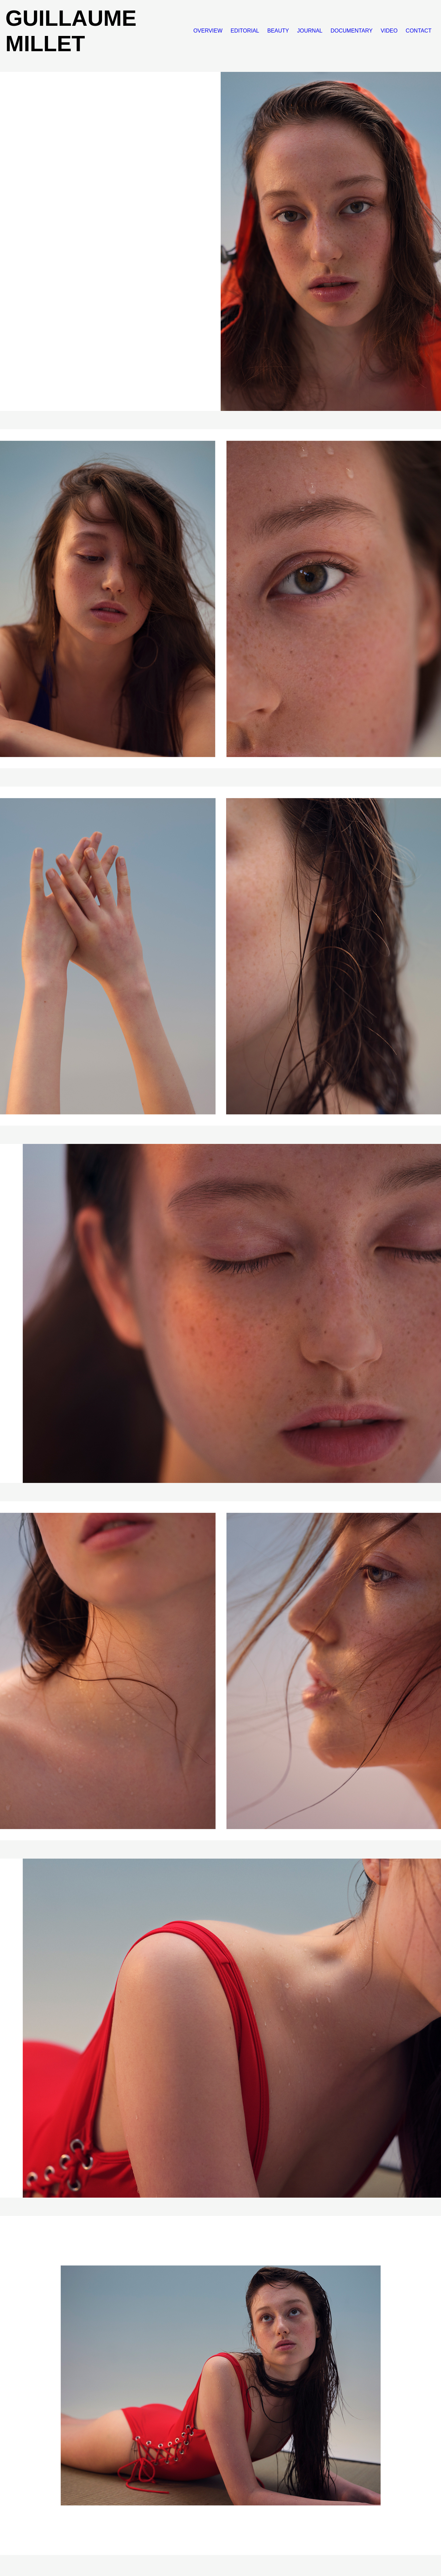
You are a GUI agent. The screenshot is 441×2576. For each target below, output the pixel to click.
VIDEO (389, 31)
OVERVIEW (207, 31)
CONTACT (419, 31)
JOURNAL (310, 31)
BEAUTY (278, 31)
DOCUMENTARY (351, 31)
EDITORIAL (244, 31)
